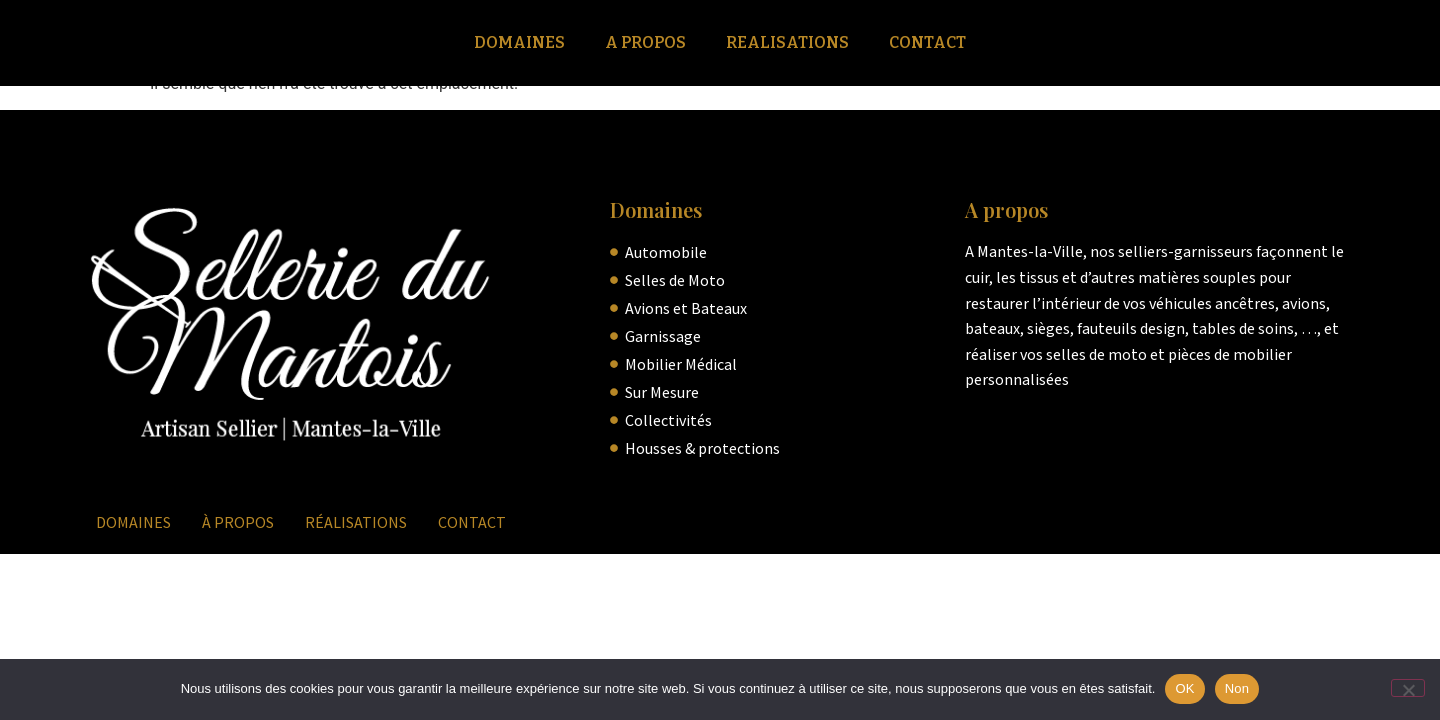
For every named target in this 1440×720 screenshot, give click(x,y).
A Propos (645, 42)
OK (1184, 688)
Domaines (519, 42)
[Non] (1408, 688)
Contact (927, 42)
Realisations (787, 42)
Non (1237, 688)
